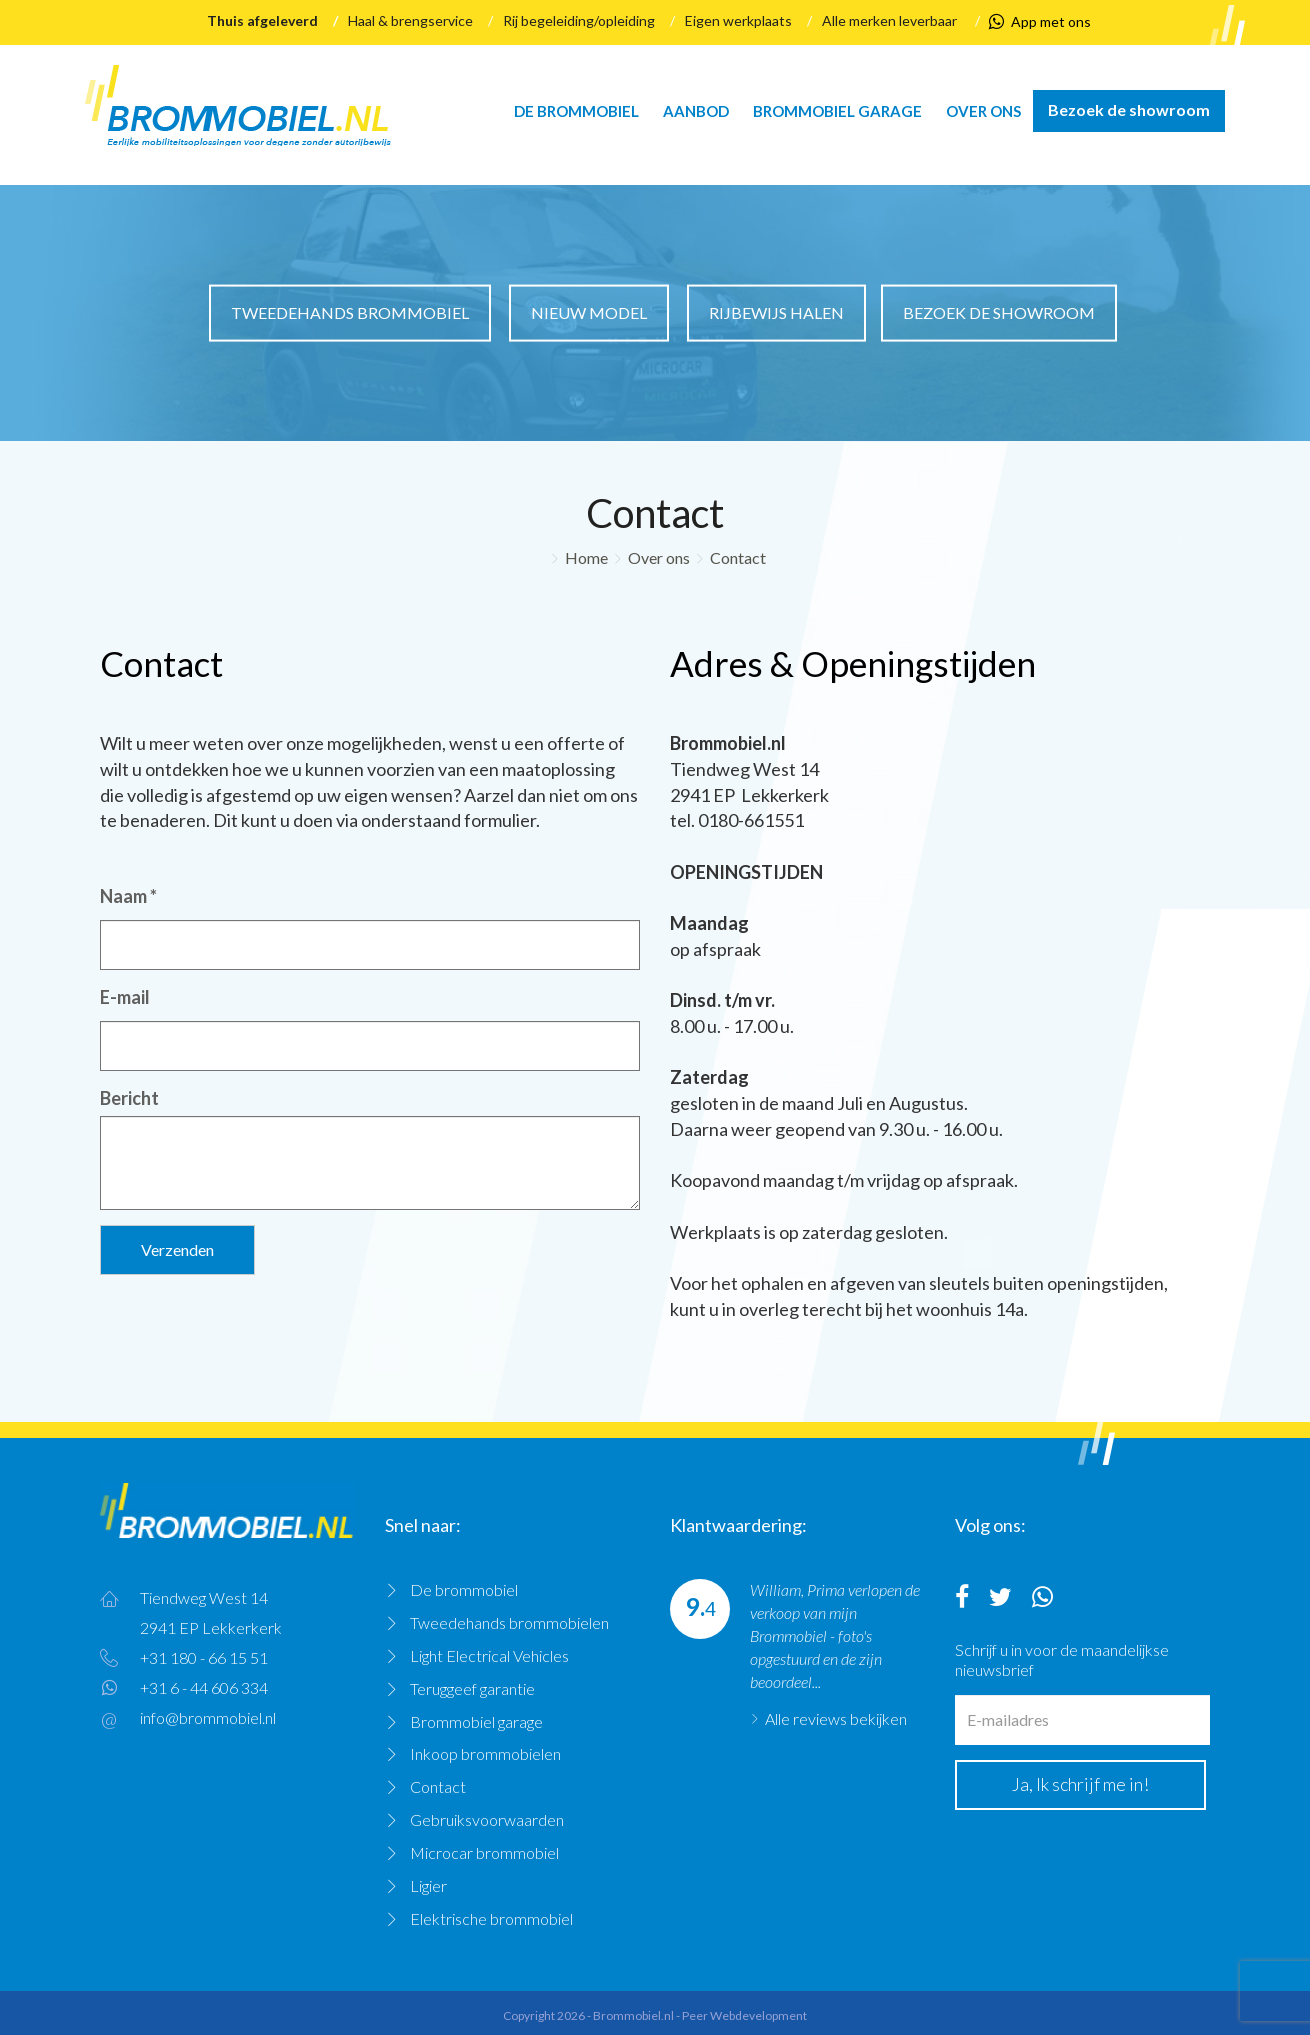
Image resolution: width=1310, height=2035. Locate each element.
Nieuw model (589, 312)
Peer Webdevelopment (744, 2015)
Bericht (129, 1098)
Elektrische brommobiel (491, 1918)
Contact (738, 557)
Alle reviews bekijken (836, 1718)
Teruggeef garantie (472, 1688)
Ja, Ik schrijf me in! (1080, 1784)
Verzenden (177, 1249)
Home (586, 557)
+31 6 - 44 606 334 (204, 1687)
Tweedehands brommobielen (509, 1622)
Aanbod (696, 111)
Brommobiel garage (837, 111)
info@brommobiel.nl (208, 1717)
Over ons (983, 111)
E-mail (125, 997)
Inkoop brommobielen (485, 1753)
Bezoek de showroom (1129, 109)
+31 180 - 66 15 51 (204, 1657)
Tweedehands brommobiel (350, 312)
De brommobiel (576, 111)
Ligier (428, 1885)
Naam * (128, 896)
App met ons (1040, 22)
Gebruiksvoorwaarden (487, 1819)
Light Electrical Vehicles (489, 1655)
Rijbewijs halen (776, 312)
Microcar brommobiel (484, 1852)
